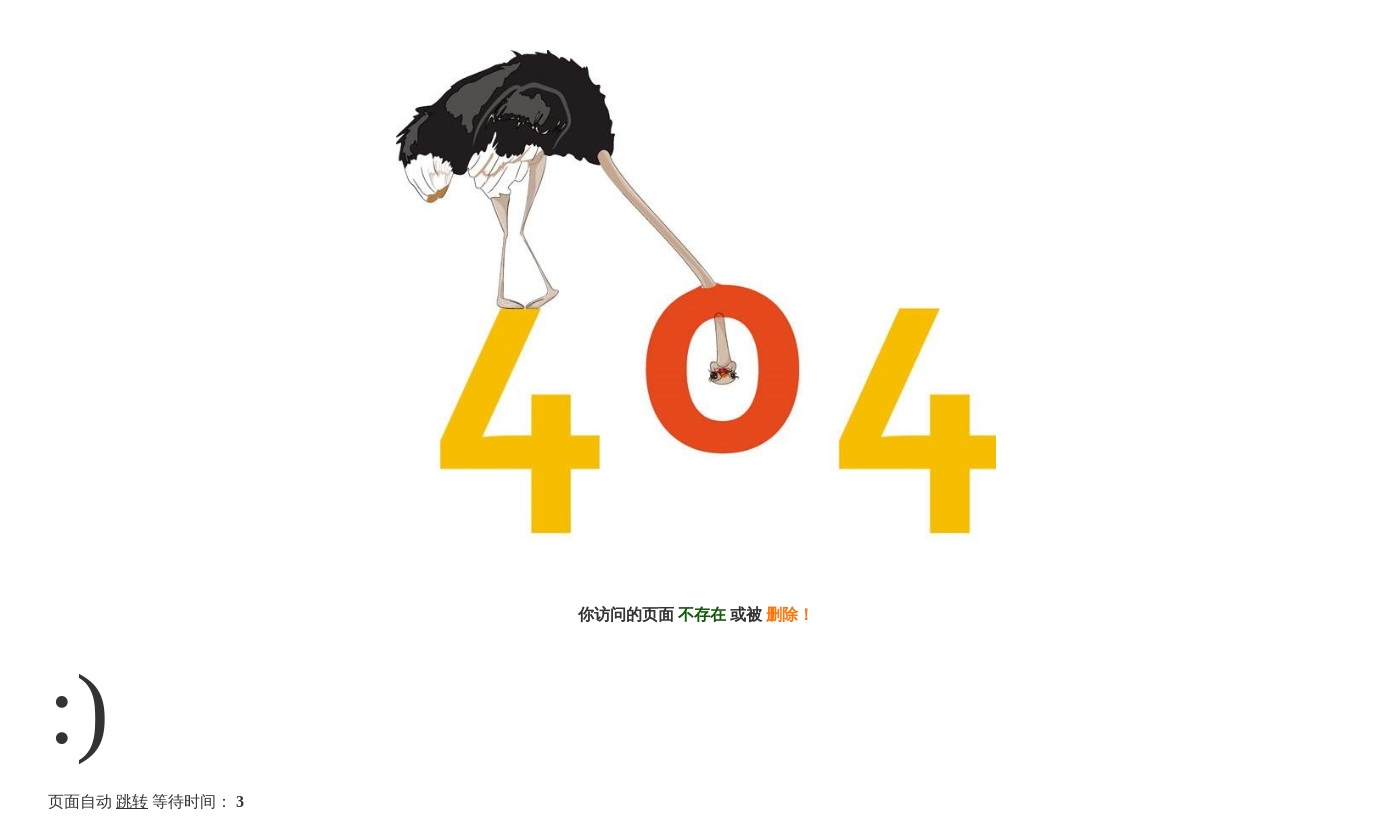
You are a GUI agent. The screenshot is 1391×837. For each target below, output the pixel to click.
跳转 (132, 801)
